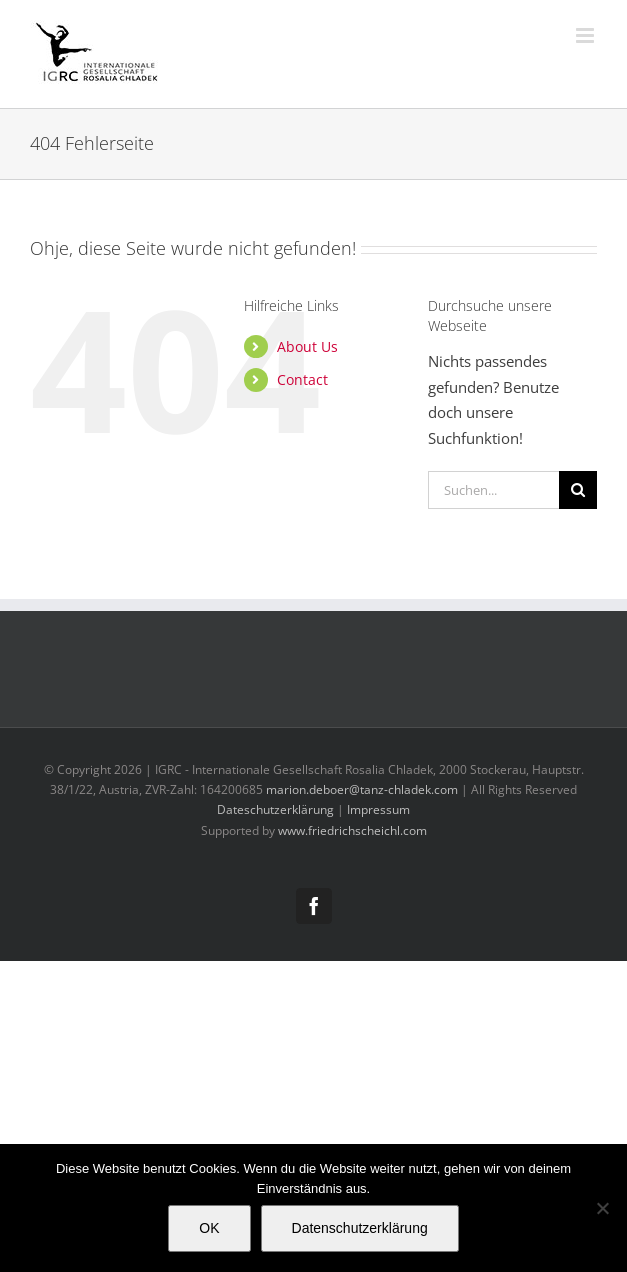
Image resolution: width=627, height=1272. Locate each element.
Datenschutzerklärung (360, 1228)
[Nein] (602, 1208)
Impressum (378, 809)
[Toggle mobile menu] (586, 35)
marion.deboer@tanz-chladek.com (362, 789)
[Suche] (578, 490)
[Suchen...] (493, 490)
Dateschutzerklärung (275, 809)
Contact (302, 379)
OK (209, 1228)
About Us (307, 346)
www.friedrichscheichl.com (352, 830)
